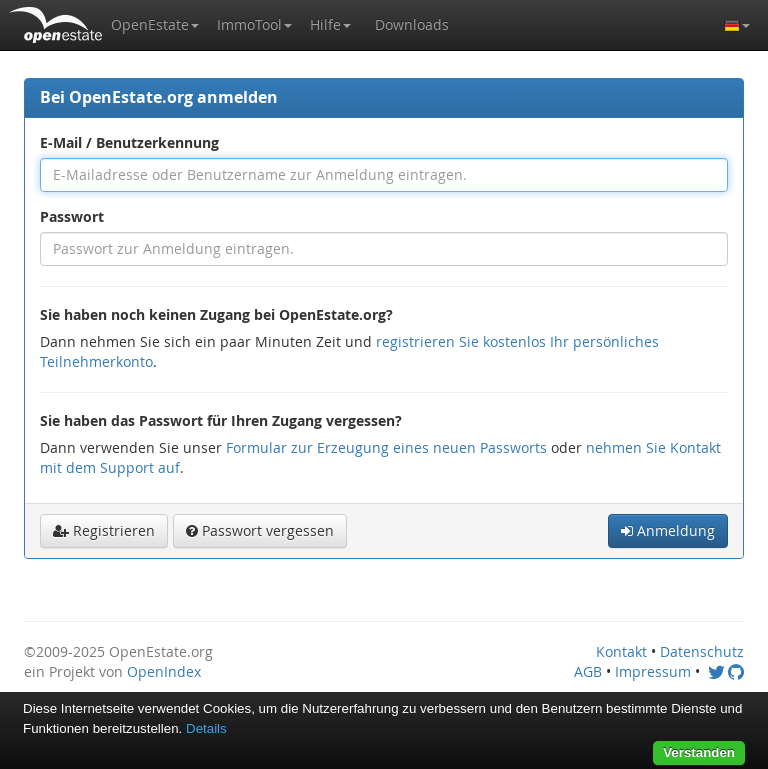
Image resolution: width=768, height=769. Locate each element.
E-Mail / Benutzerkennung (129, 142)
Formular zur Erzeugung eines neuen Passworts (386, 447)
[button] (155, 25)
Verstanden (699, 752)
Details (206, 728)
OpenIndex (164, 671)
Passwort (72, 216)
